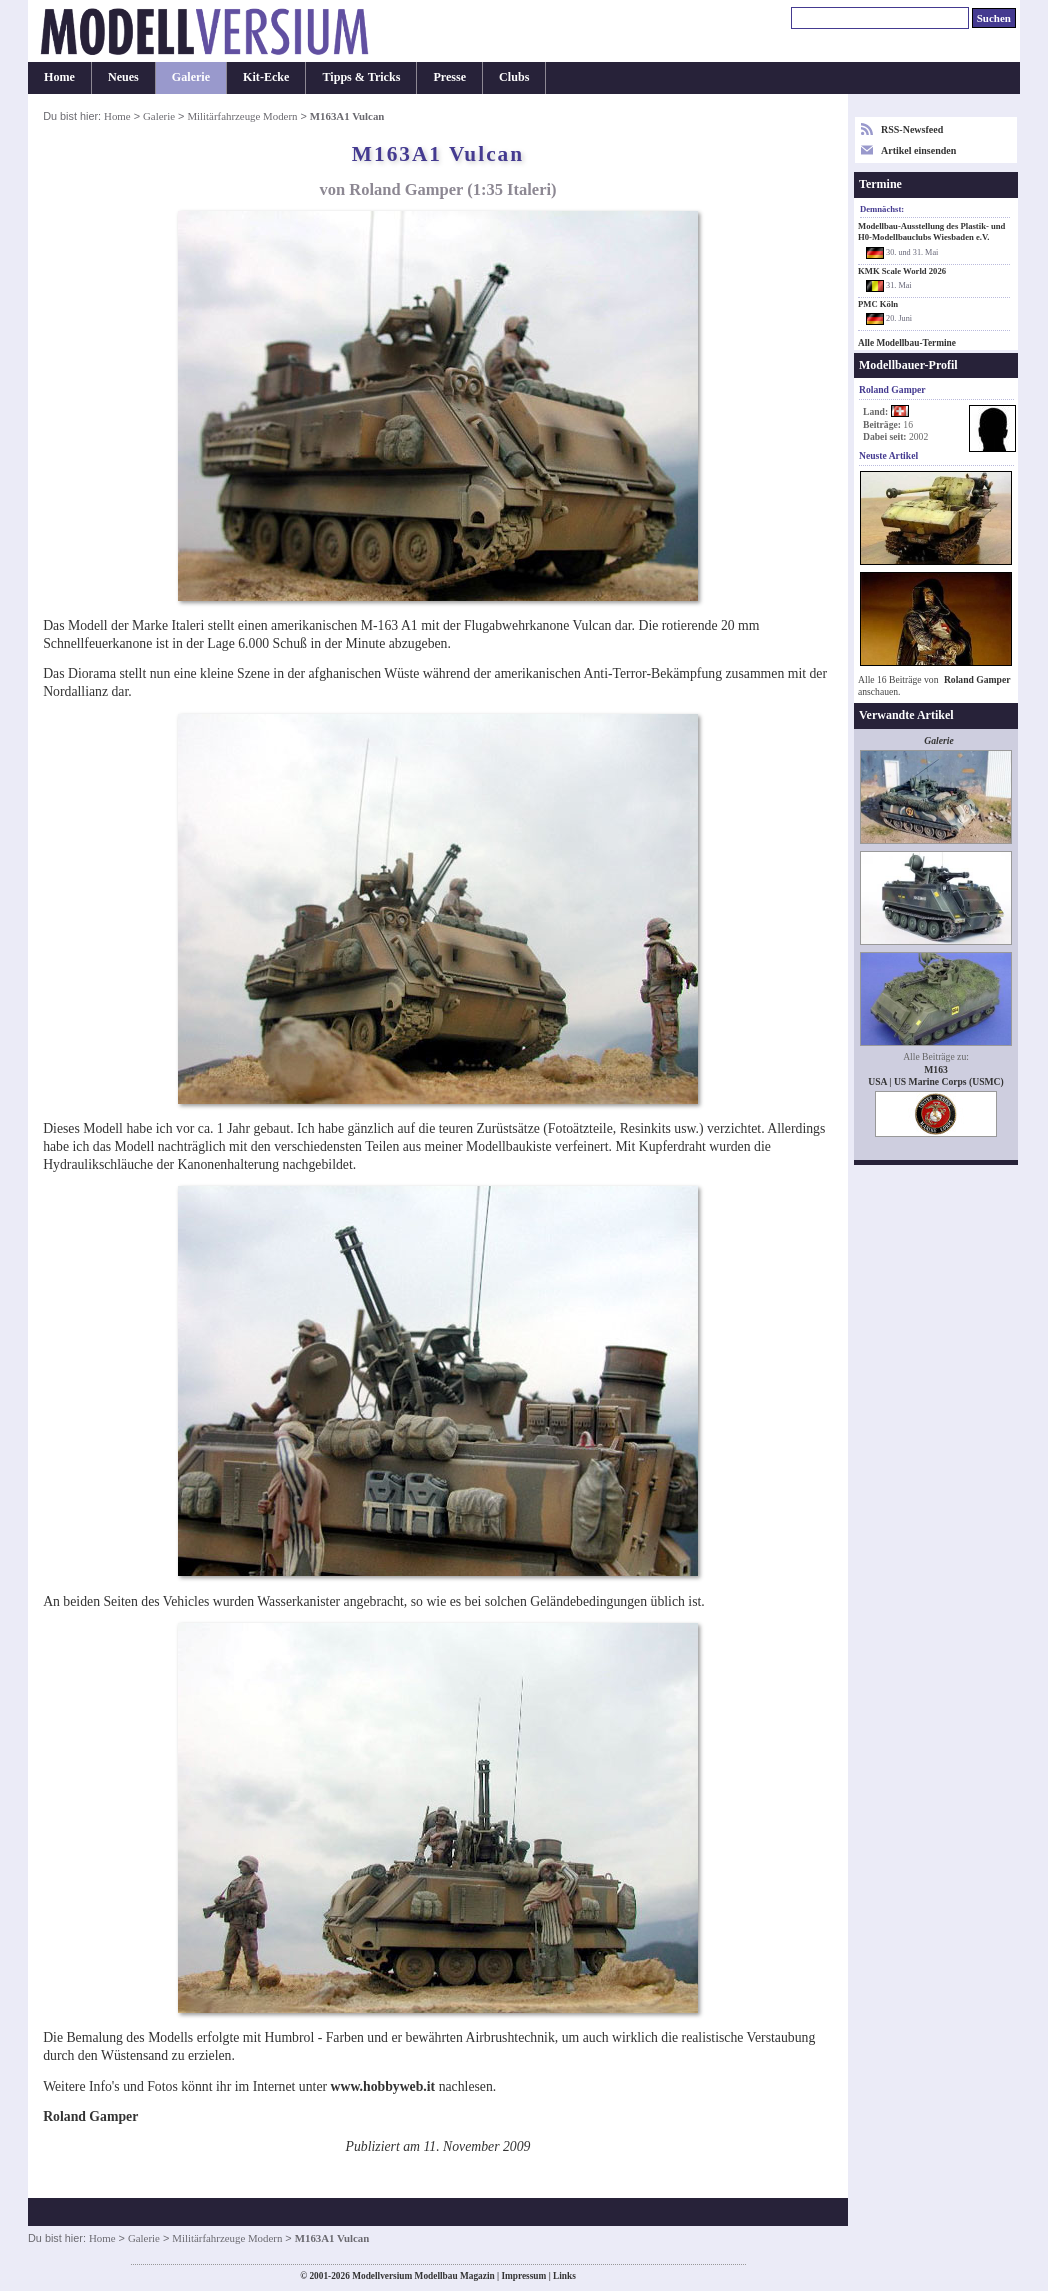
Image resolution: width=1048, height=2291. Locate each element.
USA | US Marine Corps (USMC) (936, 1081)
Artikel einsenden (918, 150)
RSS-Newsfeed (912, 129)
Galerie (191, 77)
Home (59, 77)
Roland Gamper (977, 679)
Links (564, 2276)
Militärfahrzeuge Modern (242, 116)
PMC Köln (878, 304)
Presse (449, 77)
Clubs (514, 77)
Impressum (523, 2276)
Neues (123, 77)
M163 (936, 1069)
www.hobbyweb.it (383, 2086)
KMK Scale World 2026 (902, 271)
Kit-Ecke (266, 77)
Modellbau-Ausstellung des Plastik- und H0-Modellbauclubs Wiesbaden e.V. (931, 231)
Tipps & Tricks (361, 77)
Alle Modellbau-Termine (907, 343)
